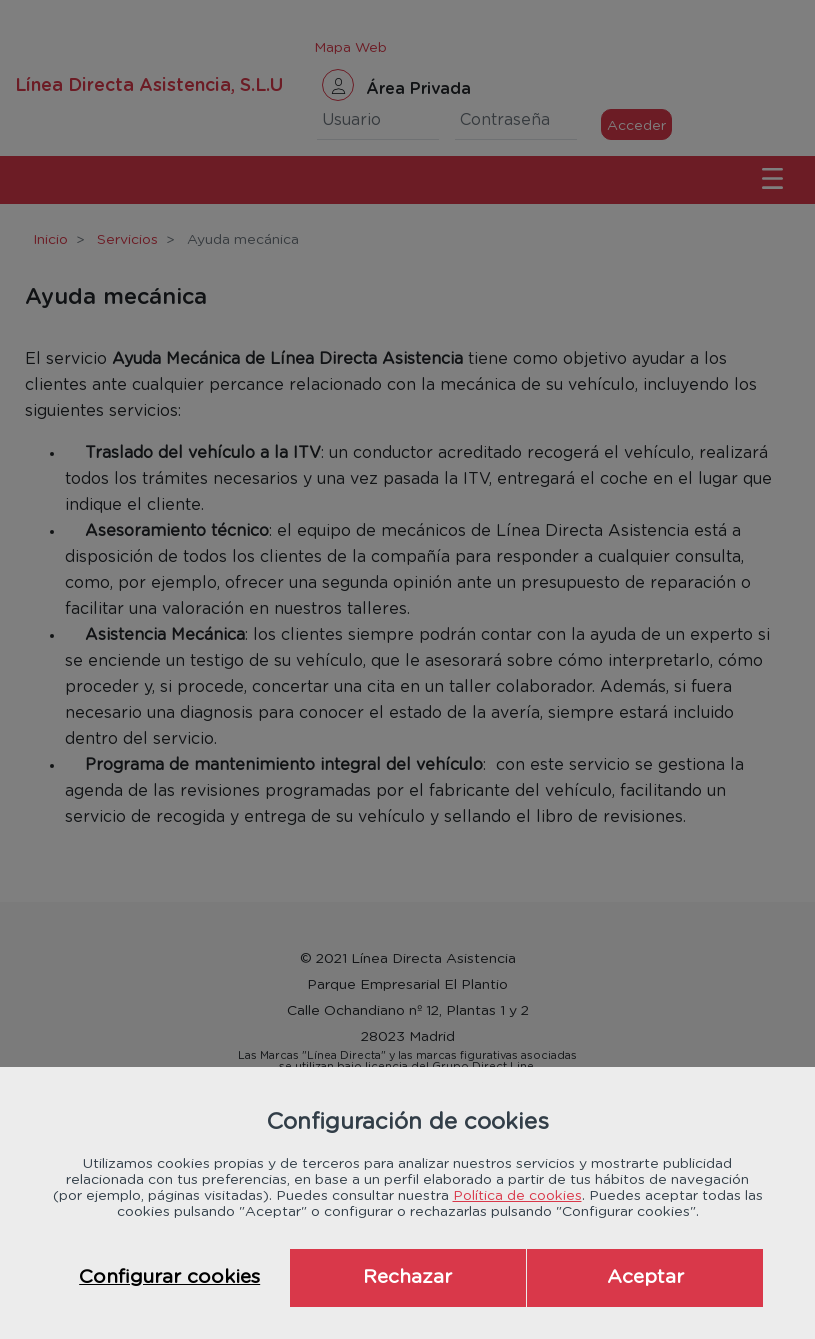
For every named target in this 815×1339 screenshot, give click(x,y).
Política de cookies (517, 1196)
